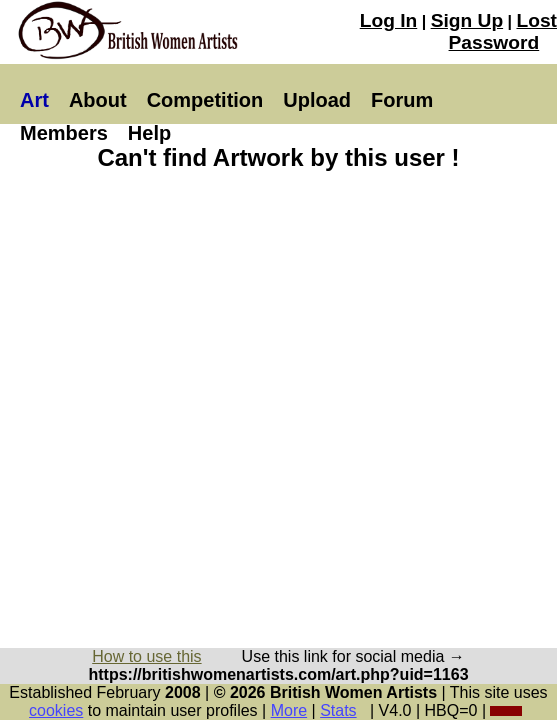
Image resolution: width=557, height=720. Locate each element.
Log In (389, 20)
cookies (56, 710)
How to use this (146, 656)
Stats (338, 710)
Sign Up (467, 20)
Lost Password (503, 31)
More (289, 710)
